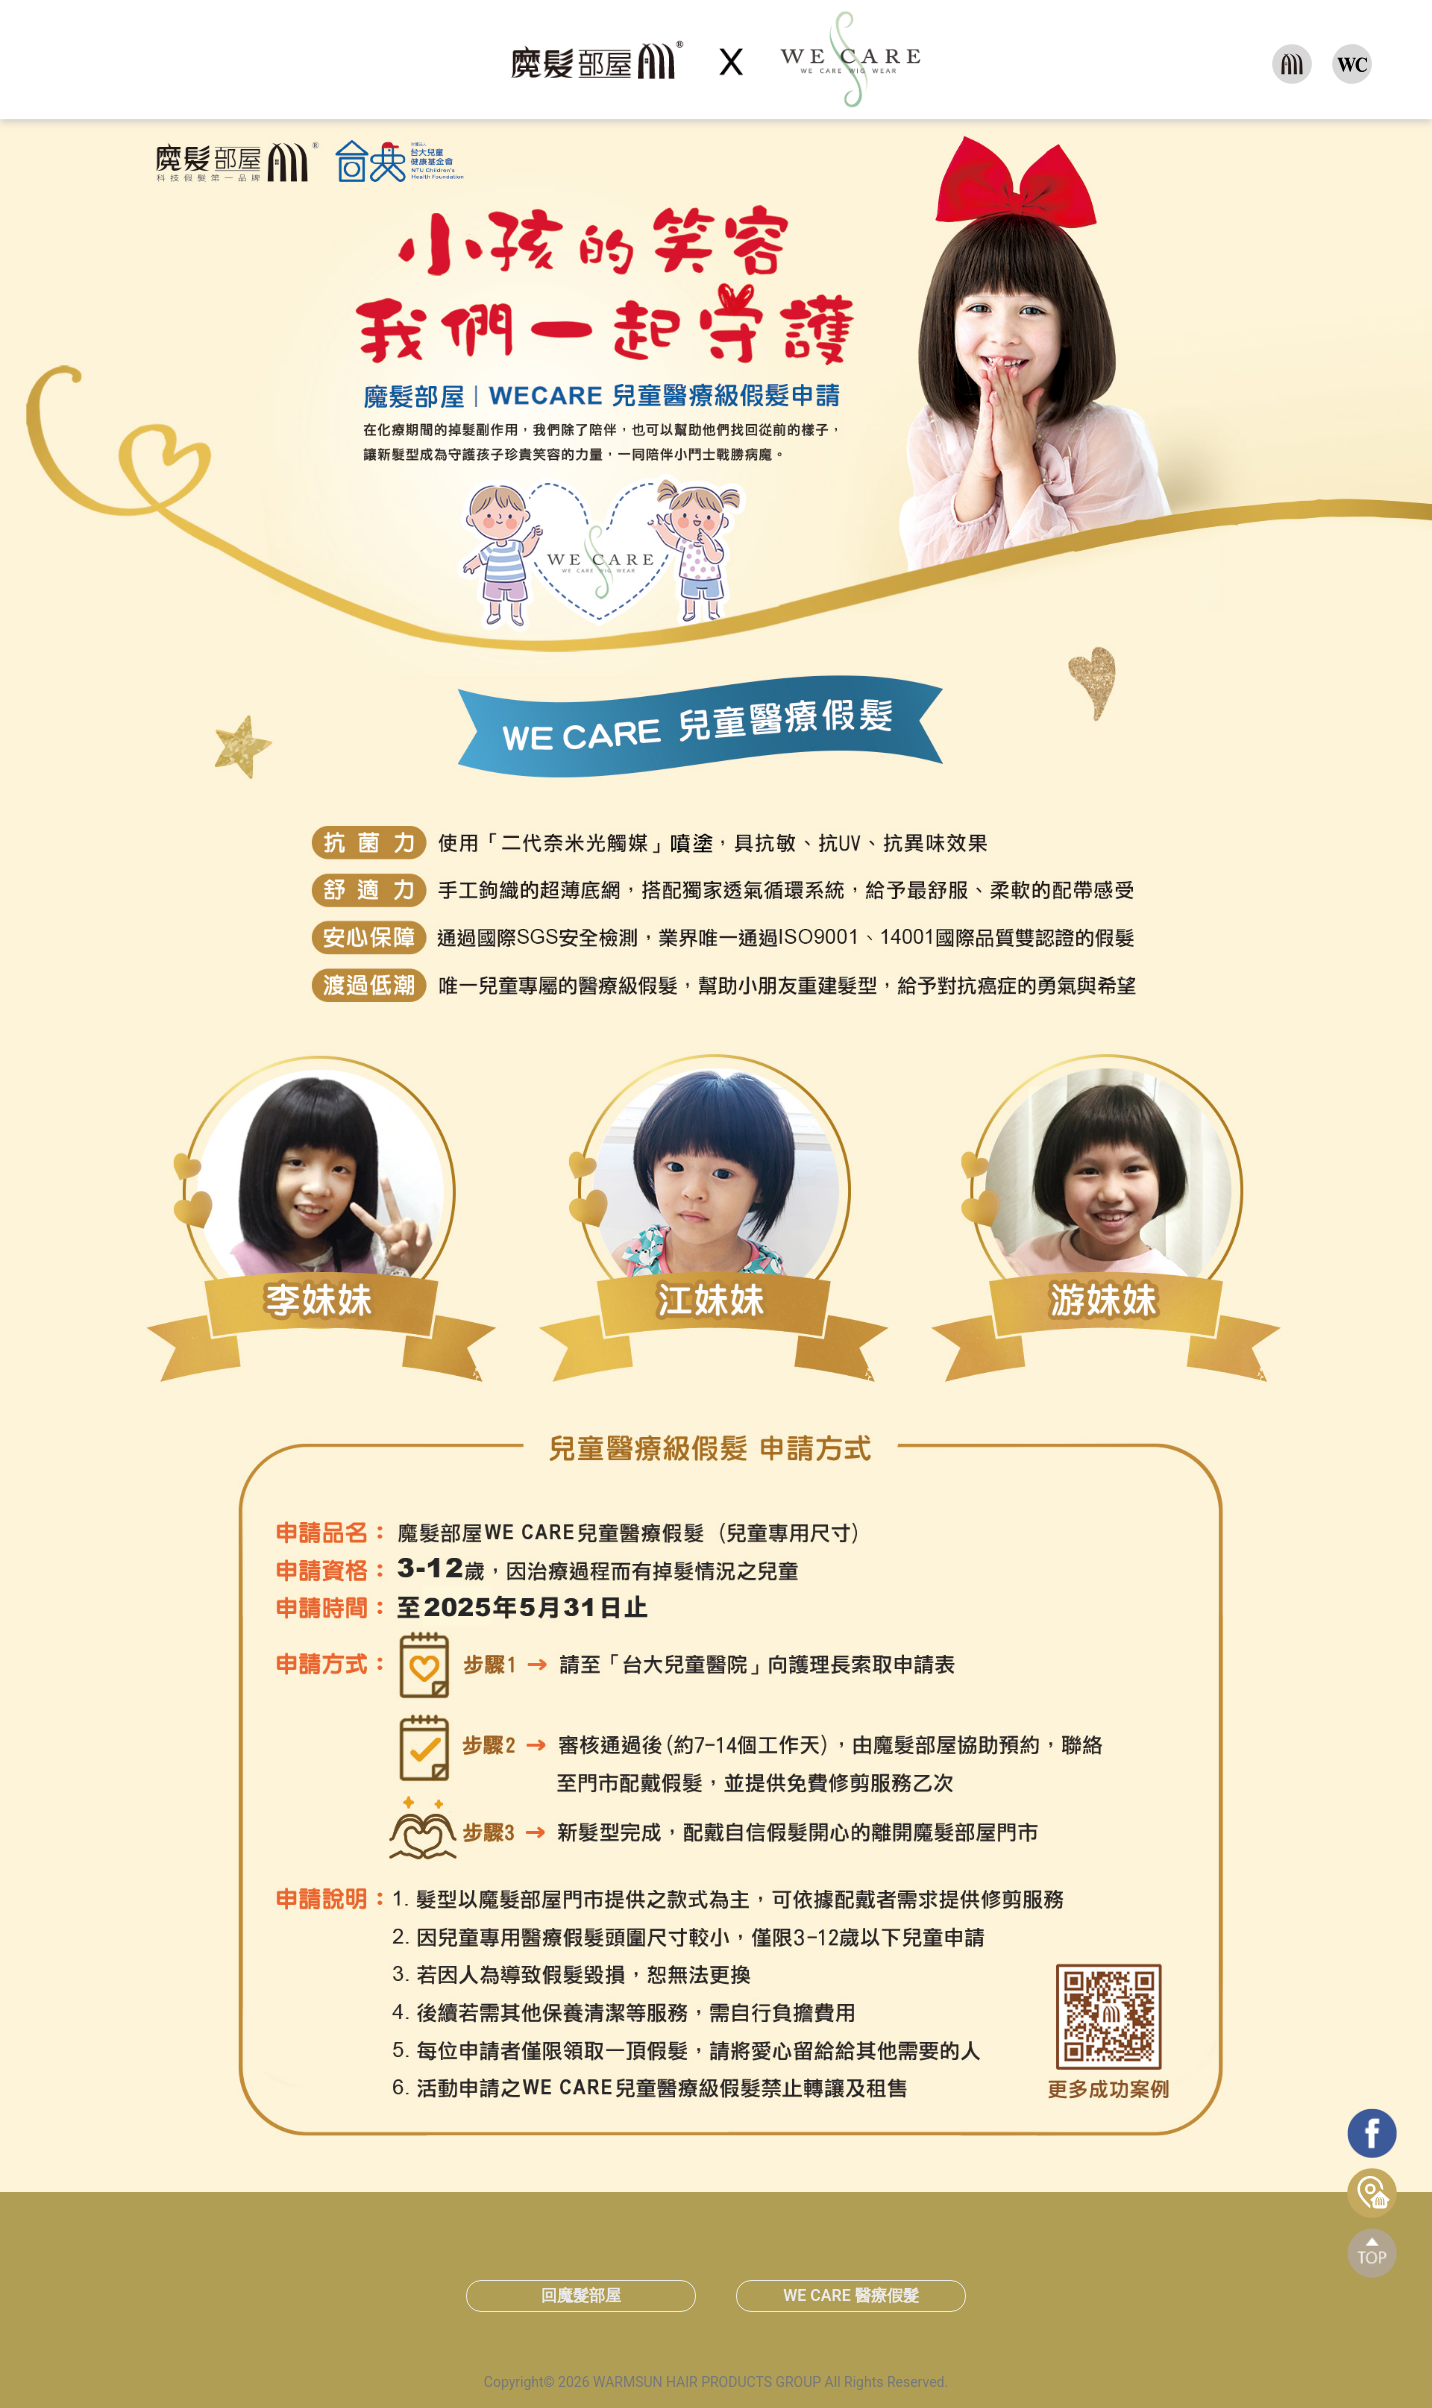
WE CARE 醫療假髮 (850, 2295)
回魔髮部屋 (581, 2295)
